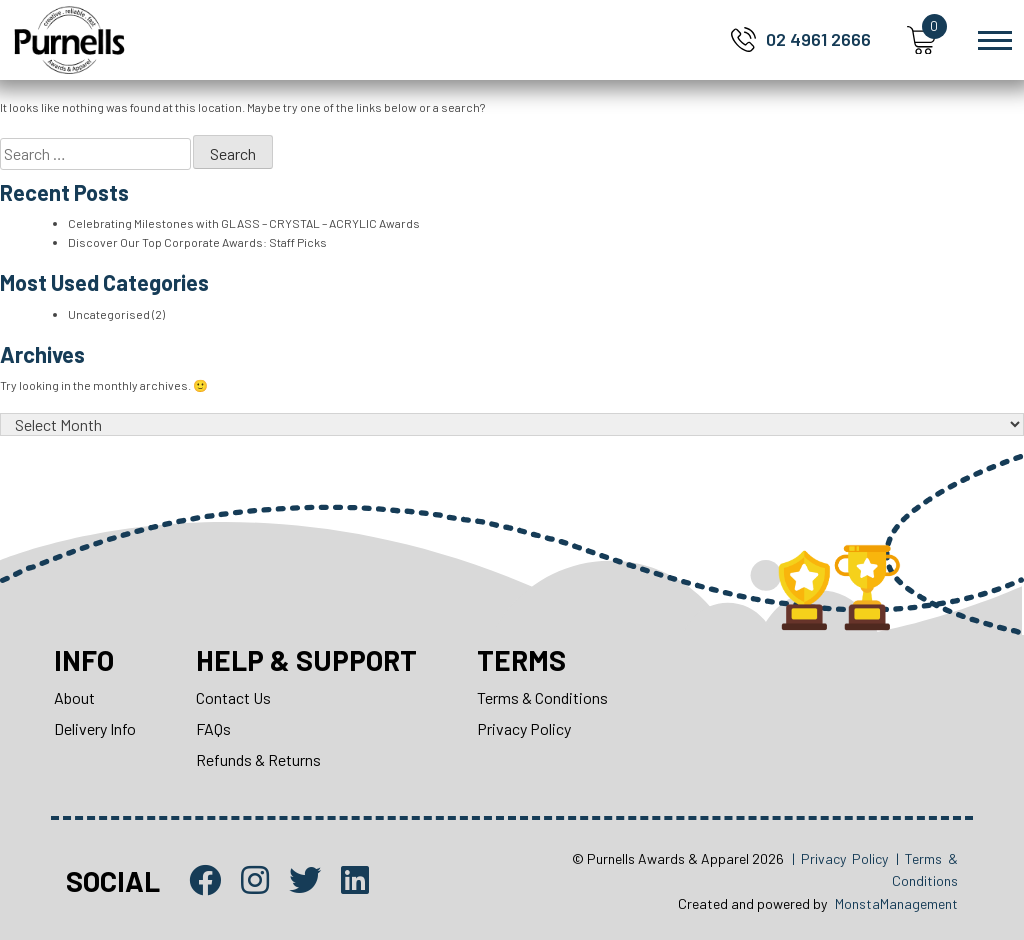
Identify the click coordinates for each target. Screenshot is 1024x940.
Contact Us (233, 697)
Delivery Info (95, 728)
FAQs (213, 728)
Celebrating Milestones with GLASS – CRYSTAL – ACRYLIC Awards (244, 223)
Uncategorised (109, 314)
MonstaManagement (896, 903)
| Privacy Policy (840, 858)
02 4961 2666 (818, 39)
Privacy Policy (524, 728)
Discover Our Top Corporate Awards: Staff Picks (197, 242)
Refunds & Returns (258, 759)
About (74, 697)
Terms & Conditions (542, 697)
